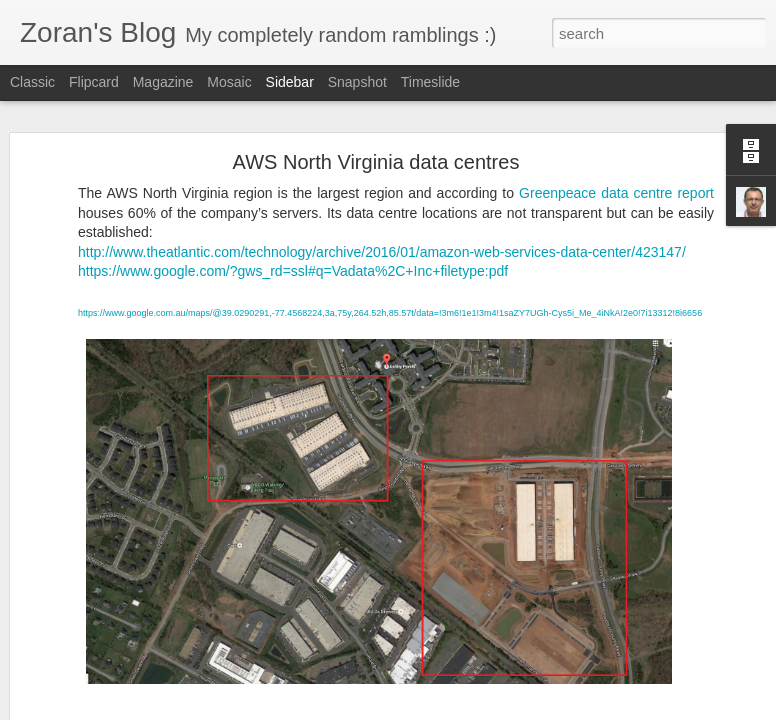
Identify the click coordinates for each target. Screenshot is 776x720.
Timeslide (430, 82)
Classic (32, 82)
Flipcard (94, 82)
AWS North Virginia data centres (376, 162)
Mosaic (229, 82)
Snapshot (357, 82)
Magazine (163, 82)
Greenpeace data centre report (616, 193)
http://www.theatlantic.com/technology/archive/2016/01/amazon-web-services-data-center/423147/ (382, 252)
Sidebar (290, 82)
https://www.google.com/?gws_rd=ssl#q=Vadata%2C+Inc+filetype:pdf (293, 271)
